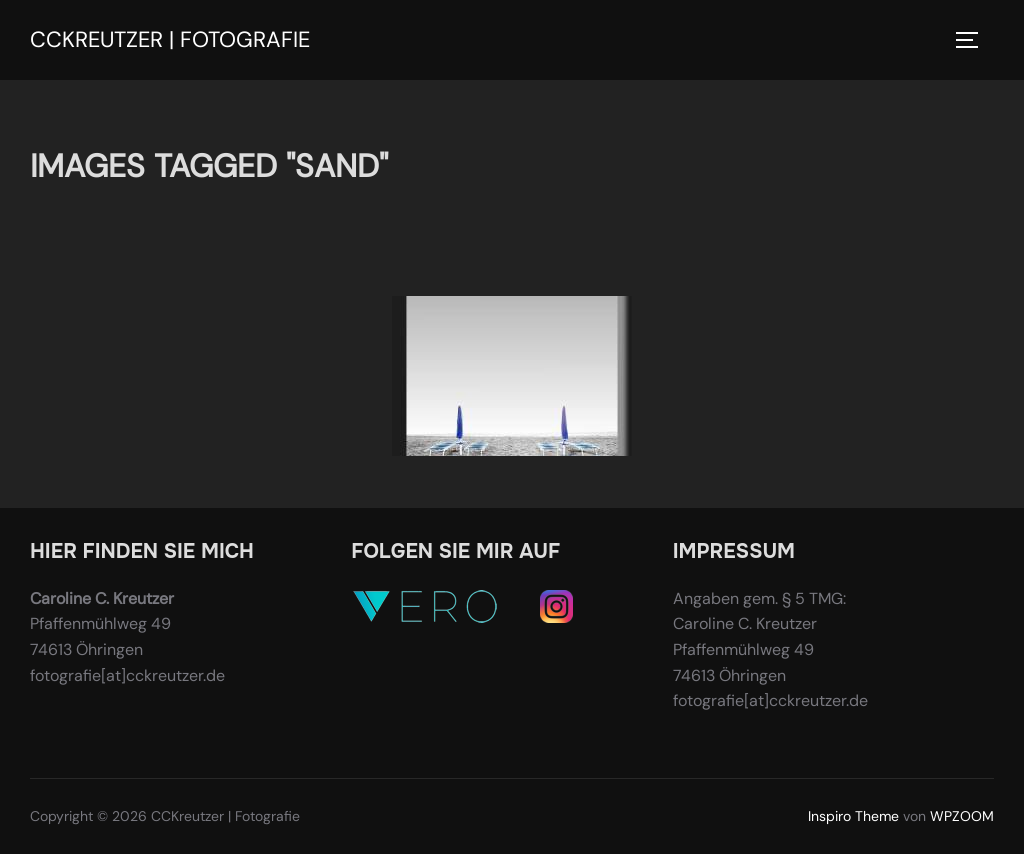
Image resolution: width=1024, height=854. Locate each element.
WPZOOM (962, 816)
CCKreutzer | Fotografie (170, 39)
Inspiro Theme (853, 816)
